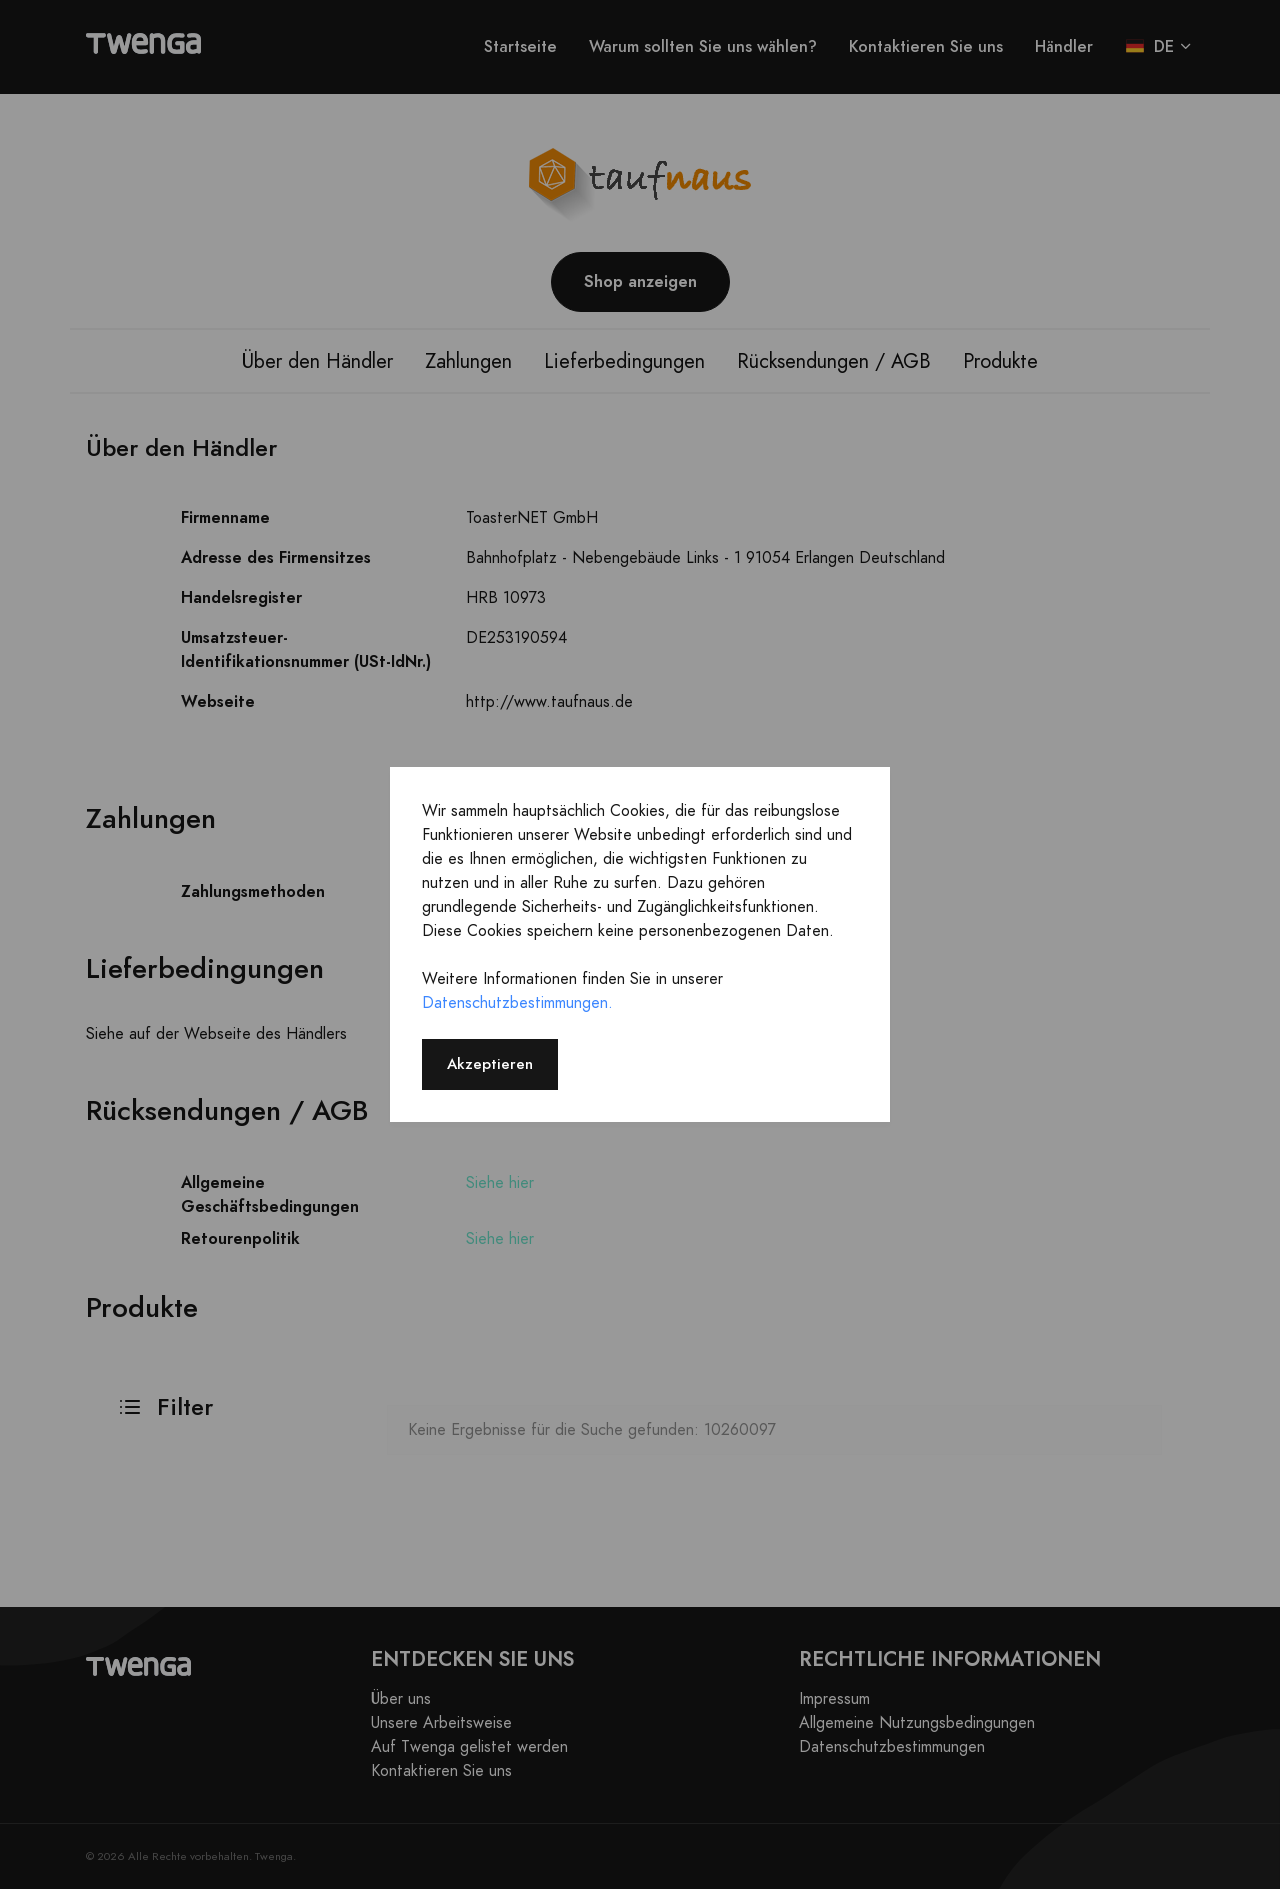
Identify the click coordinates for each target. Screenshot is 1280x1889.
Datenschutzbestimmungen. (517, 1003)
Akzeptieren (490, 1063)
